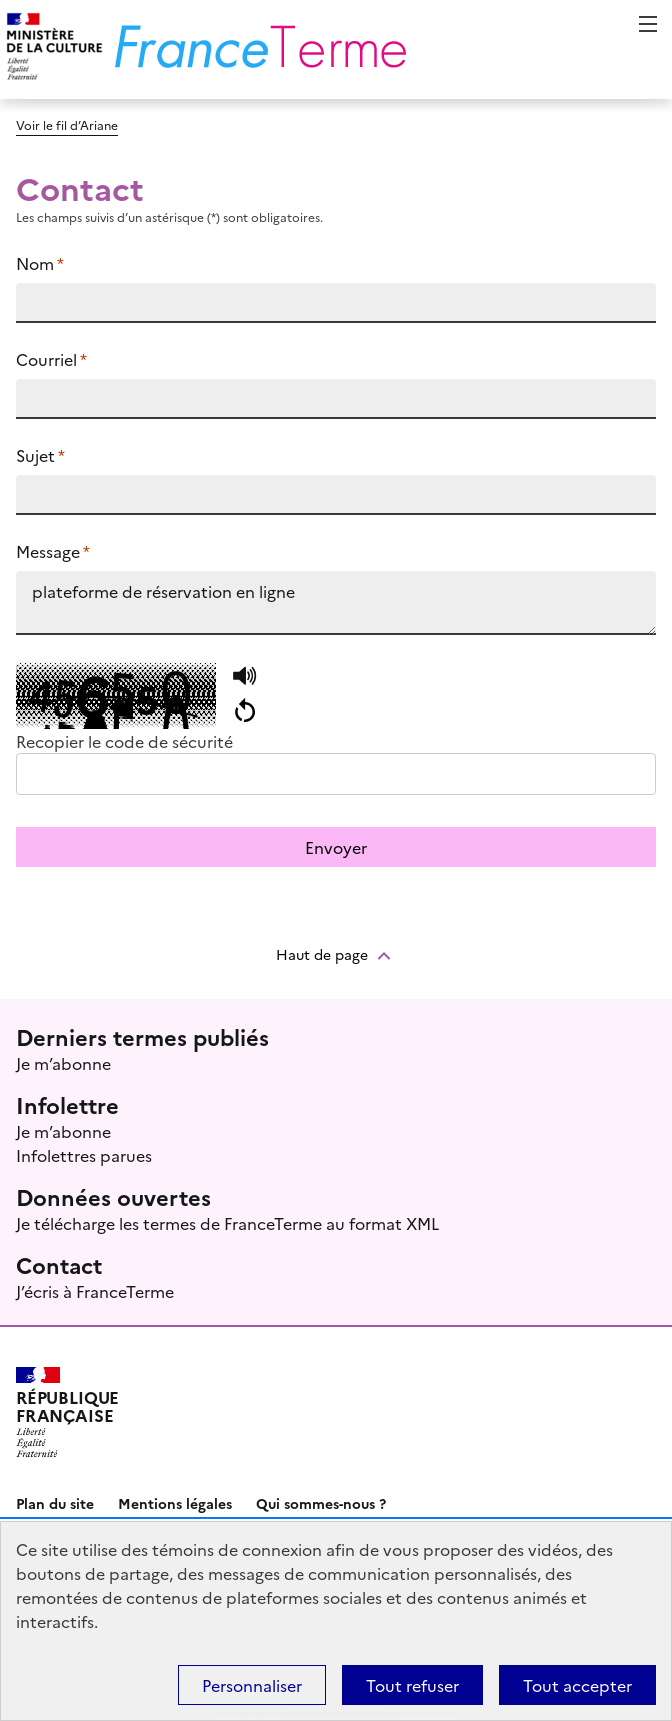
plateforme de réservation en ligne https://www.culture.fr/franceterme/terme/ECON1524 (336, 603)
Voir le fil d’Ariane (67, 124)
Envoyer (336, 847)
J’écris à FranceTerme (95, 1291)
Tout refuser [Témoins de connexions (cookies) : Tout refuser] (412, 1685)
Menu (648, 24)
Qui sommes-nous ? (321, 1503)
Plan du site (55, 1503)
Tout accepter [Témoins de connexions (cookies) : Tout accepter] (577, 1685)
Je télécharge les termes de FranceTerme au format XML (227, 1223)
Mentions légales (175, 1503)
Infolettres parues (84, 1155)
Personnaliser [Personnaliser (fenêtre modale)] (252, 1685)
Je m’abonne (63, 1063)
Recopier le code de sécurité (124, 741)
